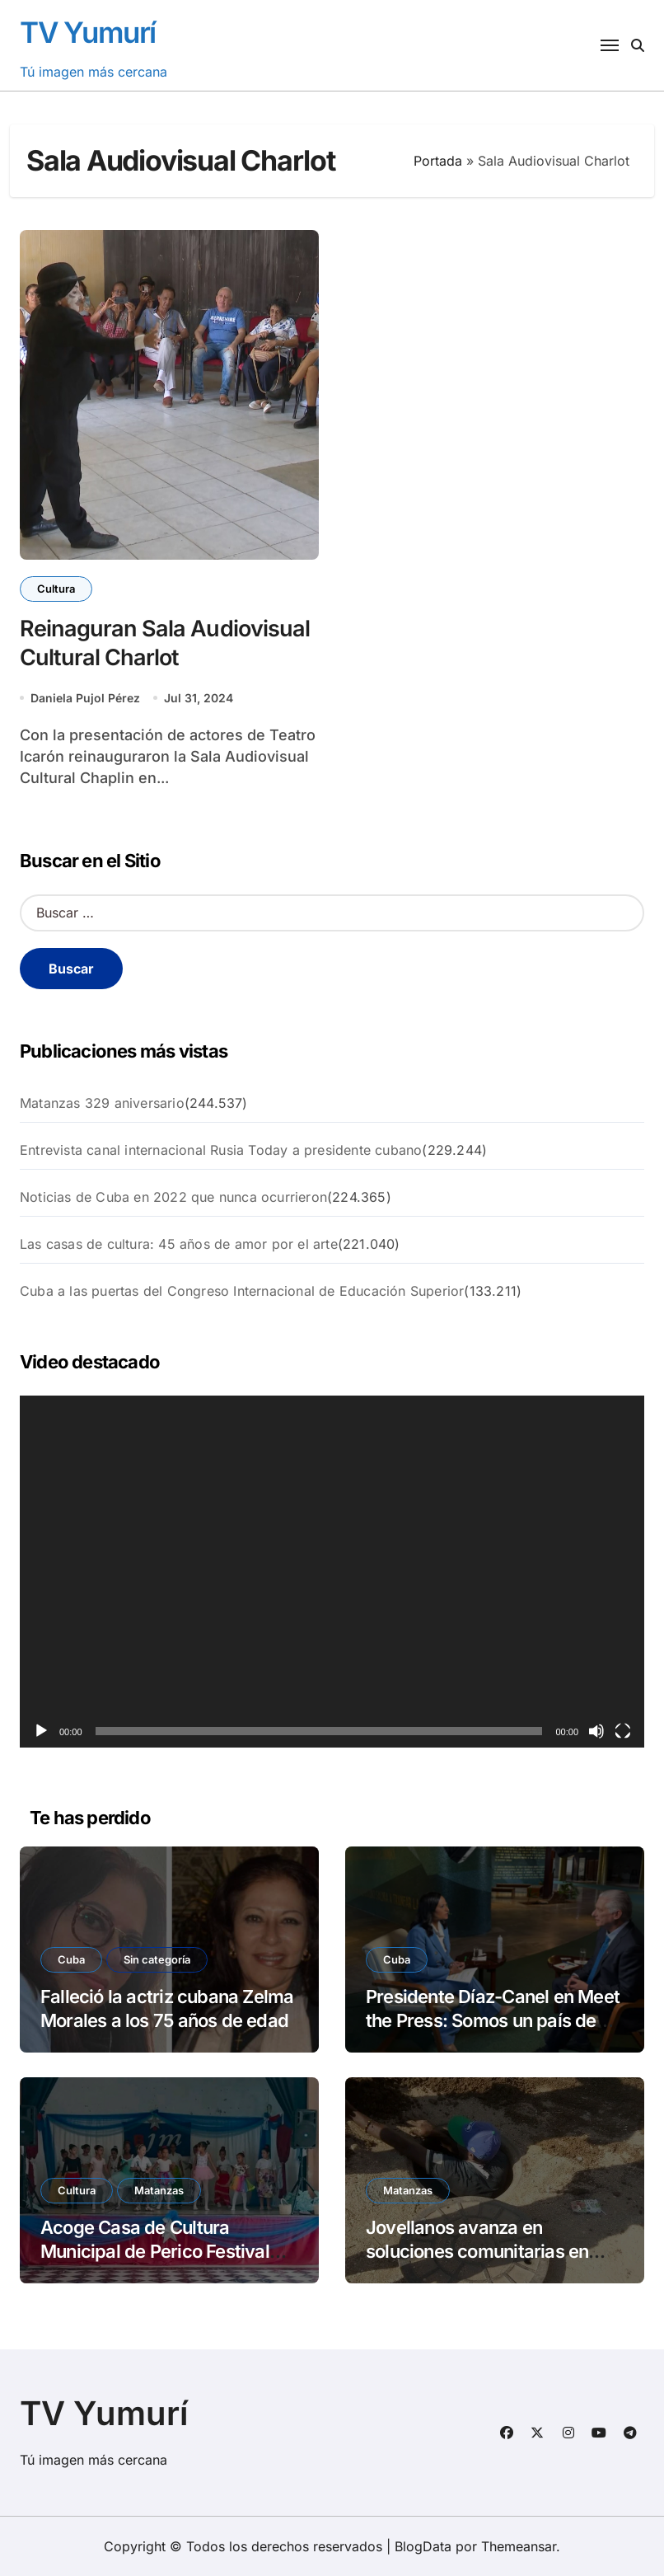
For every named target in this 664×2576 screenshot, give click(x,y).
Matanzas (159, 2190)
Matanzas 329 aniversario (102, 1103)
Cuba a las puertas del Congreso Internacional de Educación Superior (242, 1291)
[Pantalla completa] (623, 1731)
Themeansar (518, 2546)
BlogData (423, 2546)
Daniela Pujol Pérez (85, 698)
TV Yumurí (88, 32)
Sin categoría (157, 1959)
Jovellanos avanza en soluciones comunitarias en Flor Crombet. (477, 2251)
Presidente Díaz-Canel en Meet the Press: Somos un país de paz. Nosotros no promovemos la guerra (493, 2032)
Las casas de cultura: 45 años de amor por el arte (179, 1244)
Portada (438, 160)
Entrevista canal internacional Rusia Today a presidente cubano (221, 1150)
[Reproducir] (41, 1731)
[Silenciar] (596, 1731)
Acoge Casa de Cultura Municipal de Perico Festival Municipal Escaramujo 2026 (154, 2251)
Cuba (71, 1959)
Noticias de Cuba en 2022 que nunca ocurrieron (173, 1197)
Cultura (56, 588)
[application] (332, 1571)
